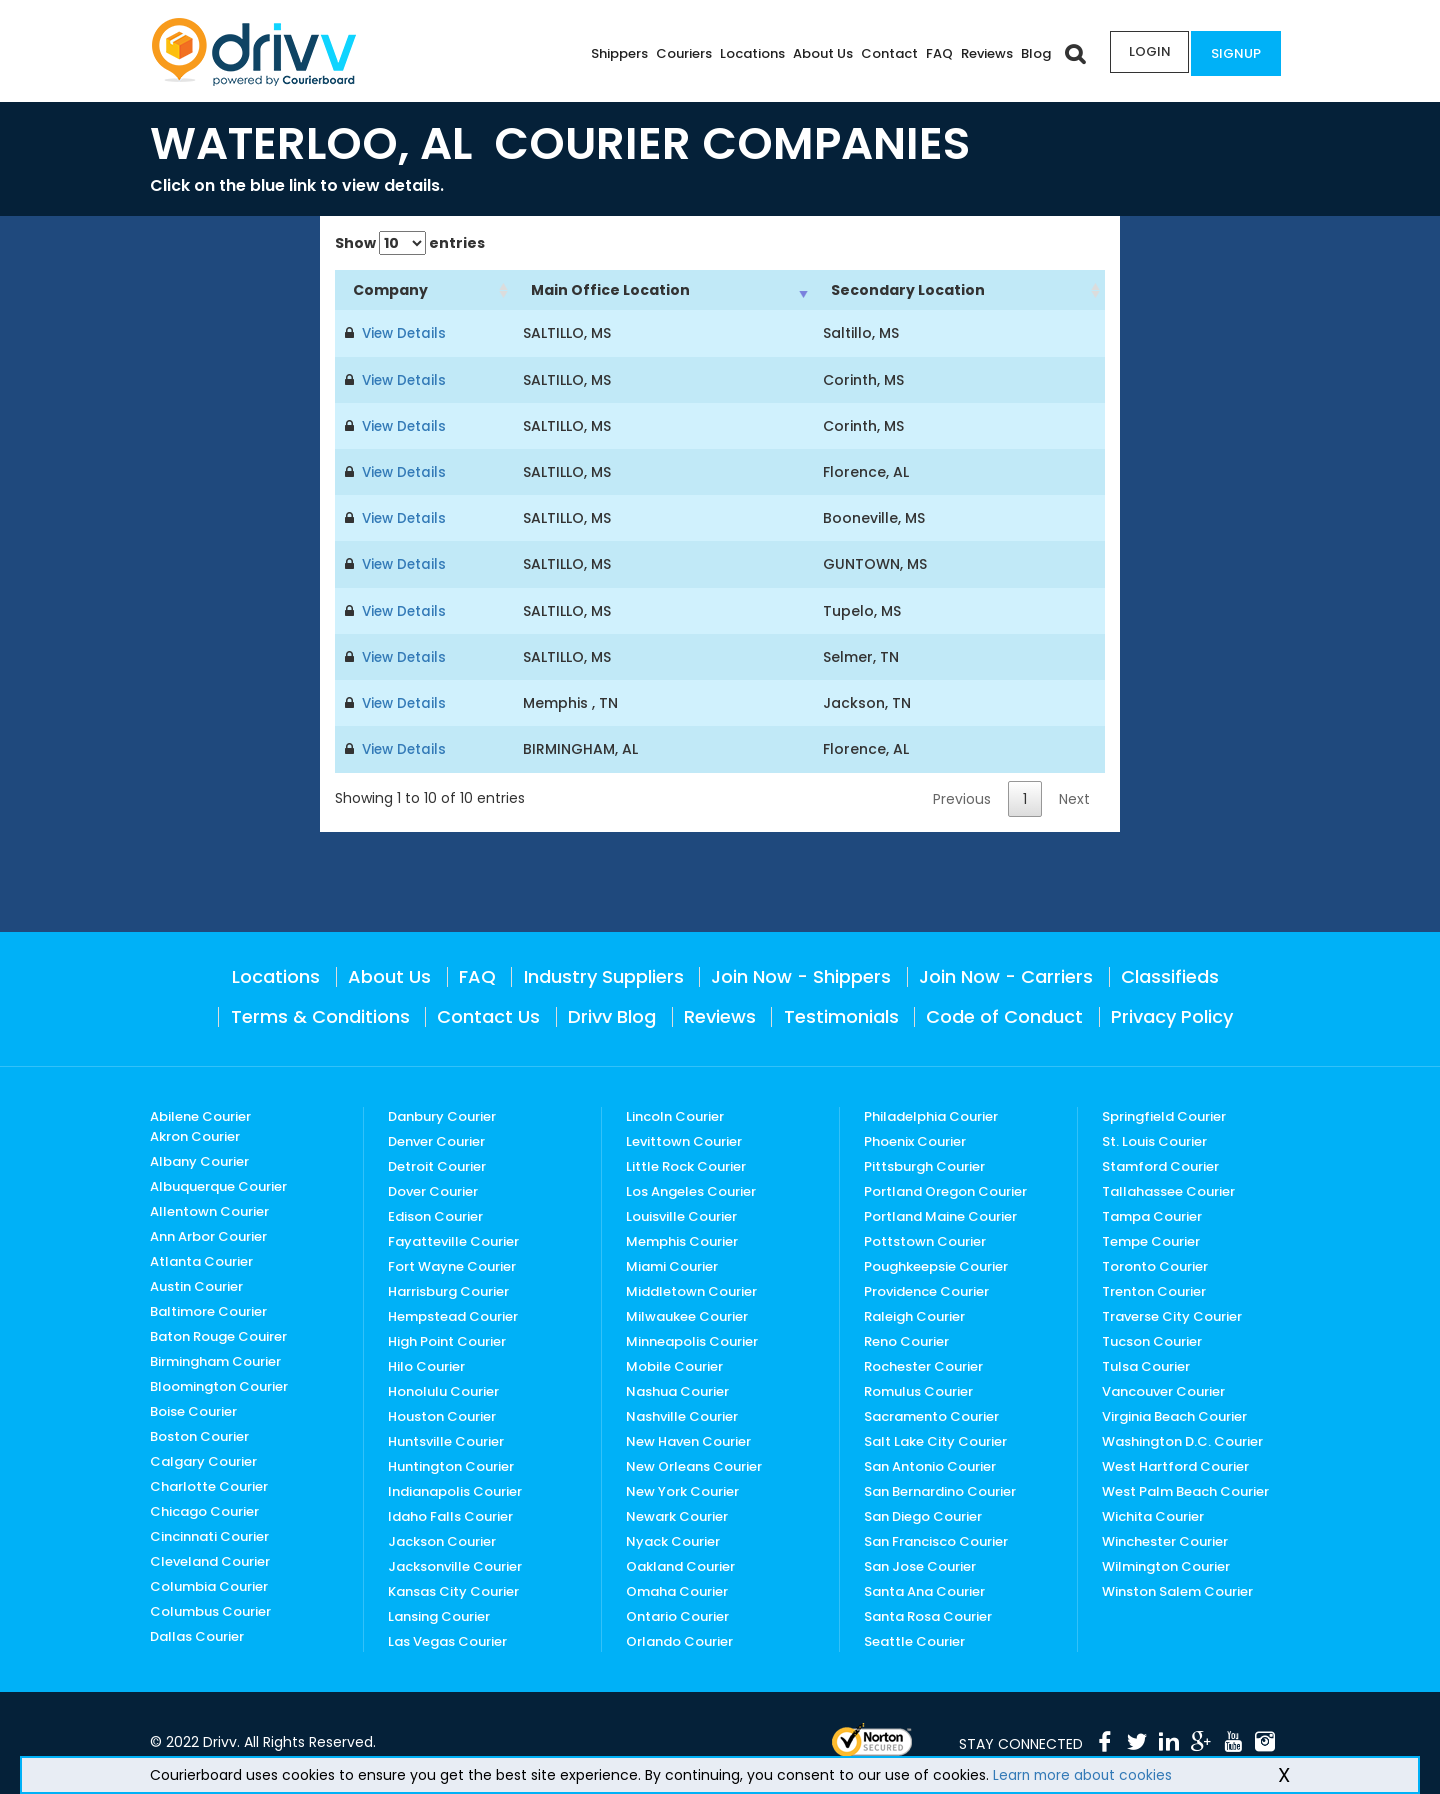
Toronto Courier (1155, 1264)
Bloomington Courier (219, 1384)
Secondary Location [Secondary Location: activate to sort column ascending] (908, 290)
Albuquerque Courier (218, 1184)
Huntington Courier (451, 1464)
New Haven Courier (688, 1439)
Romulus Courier (918, 1389)
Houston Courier (442, 1414)
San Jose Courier (920, 1564)
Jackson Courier (442, 1539)
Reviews (981, 53)
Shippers (613, 53)
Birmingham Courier (215, 1359)
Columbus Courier (210, 1609)
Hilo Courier (426, 1364)
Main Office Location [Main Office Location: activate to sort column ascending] (610, 290)
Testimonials (841, 1014)
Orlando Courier (679, 1639)
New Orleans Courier (694, 1464)
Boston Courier (199, 1434)
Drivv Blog (612, 1014)
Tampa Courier (1152, 1214)
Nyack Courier (673, 1539)
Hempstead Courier (453, 1314)
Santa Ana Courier (924, 1589)
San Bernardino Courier (940, 1489)
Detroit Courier (437, 1164)
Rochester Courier (923, 1364)
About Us (817, 53)
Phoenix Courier (915, 1139)
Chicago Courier (204, 1509)
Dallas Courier (197, 1634)
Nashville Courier (682, 1414)
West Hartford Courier (1175, 1464)
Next (1074, 797)
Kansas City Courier (453, 1589)
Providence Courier (926, 1289)
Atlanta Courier (201, 1259)
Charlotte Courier (209, 1484)
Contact (883, 53)
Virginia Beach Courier (1174, 1414)
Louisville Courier (681, 1214)
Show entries (410, 243)
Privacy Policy (1172, 1014)
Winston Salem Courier (1177, 1589)
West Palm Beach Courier (1185, 1489)
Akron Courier (195, 1134)
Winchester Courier (1165, 1539)
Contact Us (488, 1014)
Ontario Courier (677, 1614)
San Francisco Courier (936, 1539)
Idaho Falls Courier (450, 1514)
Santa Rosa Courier (928, 1614)
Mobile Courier (674, 1364)
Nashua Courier (677, 1389)
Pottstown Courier (925, 1239)
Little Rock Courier (686, 1164)
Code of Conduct (1004, 1014)
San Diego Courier (923, 1514)
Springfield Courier (1164, 1114)
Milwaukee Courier (687, 1314)
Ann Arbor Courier (208, 1234)
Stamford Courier (1160, 1164)
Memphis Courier (682, 1239)
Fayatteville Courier (453, 1239)
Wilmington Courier (1166, 1564)
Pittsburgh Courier (924, 1164)
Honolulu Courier (443, 1389)
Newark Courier (677, 1514)
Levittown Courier (684, 1139)
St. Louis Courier (1154, 1139)
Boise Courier (193, 1409)
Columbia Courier (209, 1584)
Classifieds (1170, 974)
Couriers (678, 53)
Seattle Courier (914, 1639)
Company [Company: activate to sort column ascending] (390, 290)
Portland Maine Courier (940, 1214)
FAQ (933, 53)
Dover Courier (433, 1189)
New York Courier (682, 1489)
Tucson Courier (1152, 1339)
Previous (962, 797)
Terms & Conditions (320, 1014)
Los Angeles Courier (691, 1189)
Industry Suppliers (604, 974)
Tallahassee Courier (1168, 1189)
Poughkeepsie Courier (936, 1264)
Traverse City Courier (1172, 1314)
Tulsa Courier (1146, 1364)
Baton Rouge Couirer (218, 1334)
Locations (746, 53)
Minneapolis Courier (692, 1339)
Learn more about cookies (1084, 1775)
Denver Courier (436, 1139)
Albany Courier (199, 1159)
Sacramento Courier (931, 1414)
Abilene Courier (200, 1114)
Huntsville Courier (446, 1439)
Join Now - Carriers (1006, 974)
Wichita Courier (1153, 1514)
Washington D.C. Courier (1182, 1439)
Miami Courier (672, 1264)
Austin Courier (196, 1284)
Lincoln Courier (675, 1114)
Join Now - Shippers (801, 974)
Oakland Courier (680, 1564)
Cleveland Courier (210, 1559)
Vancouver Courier (1163, 1389)
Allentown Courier (209, 1209)
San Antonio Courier (930, 1464)
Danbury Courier (442, 1114)
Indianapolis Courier (455, 1489)
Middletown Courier (691, 1289)
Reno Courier (906, 1339)
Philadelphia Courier (931, 1114)
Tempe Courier (1151, 1239)
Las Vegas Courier (447, 1639)
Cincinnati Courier (209, 1534)
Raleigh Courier (914, 1314)
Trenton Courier (1154, 1289)
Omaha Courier (677, 1589)
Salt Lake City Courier (935, 1439)
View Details (402, 333)
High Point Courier (447, 1339)
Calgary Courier (203, 1459)
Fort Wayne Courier (452, 1264)
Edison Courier (435, 1214)
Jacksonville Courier (455, 1564)
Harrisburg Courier (448, 1289)
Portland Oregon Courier (945, 1189)
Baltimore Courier (208, 1309)
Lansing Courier (439, 1614)
